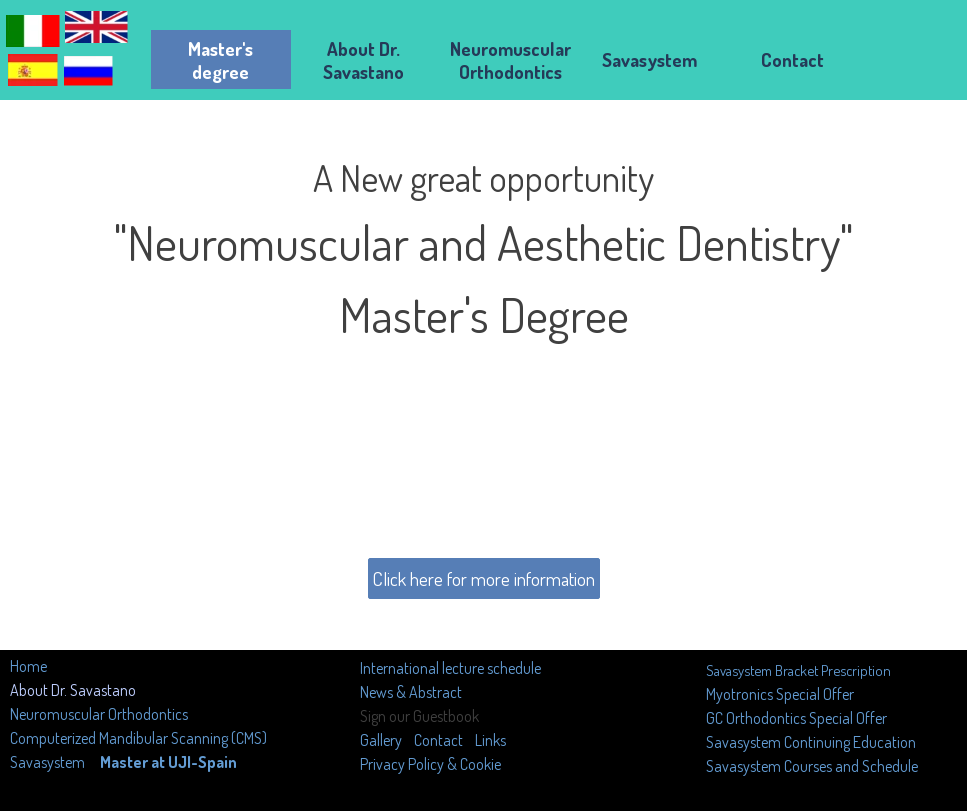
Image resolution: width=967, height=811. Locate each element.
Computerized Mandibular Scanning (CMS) (138, 738)
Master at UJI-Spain (168, 762)
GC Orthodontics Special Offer (796, 718)
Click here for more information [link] (484, 578)
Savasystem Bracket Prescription (798, 670)
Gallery (382, 740)
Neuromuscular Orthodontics (99, 714)
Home (28, 666)
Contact (438, 740)
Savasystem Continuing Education (811, 742)
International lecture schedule (450, 668)
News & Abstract (411, 692)
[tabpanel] (484, 334)
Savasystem (47, 762)
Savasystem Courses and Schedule (812, 766)
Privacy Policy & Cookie (430, 764)
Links (490, 740)
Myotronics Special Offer (780, 694)
